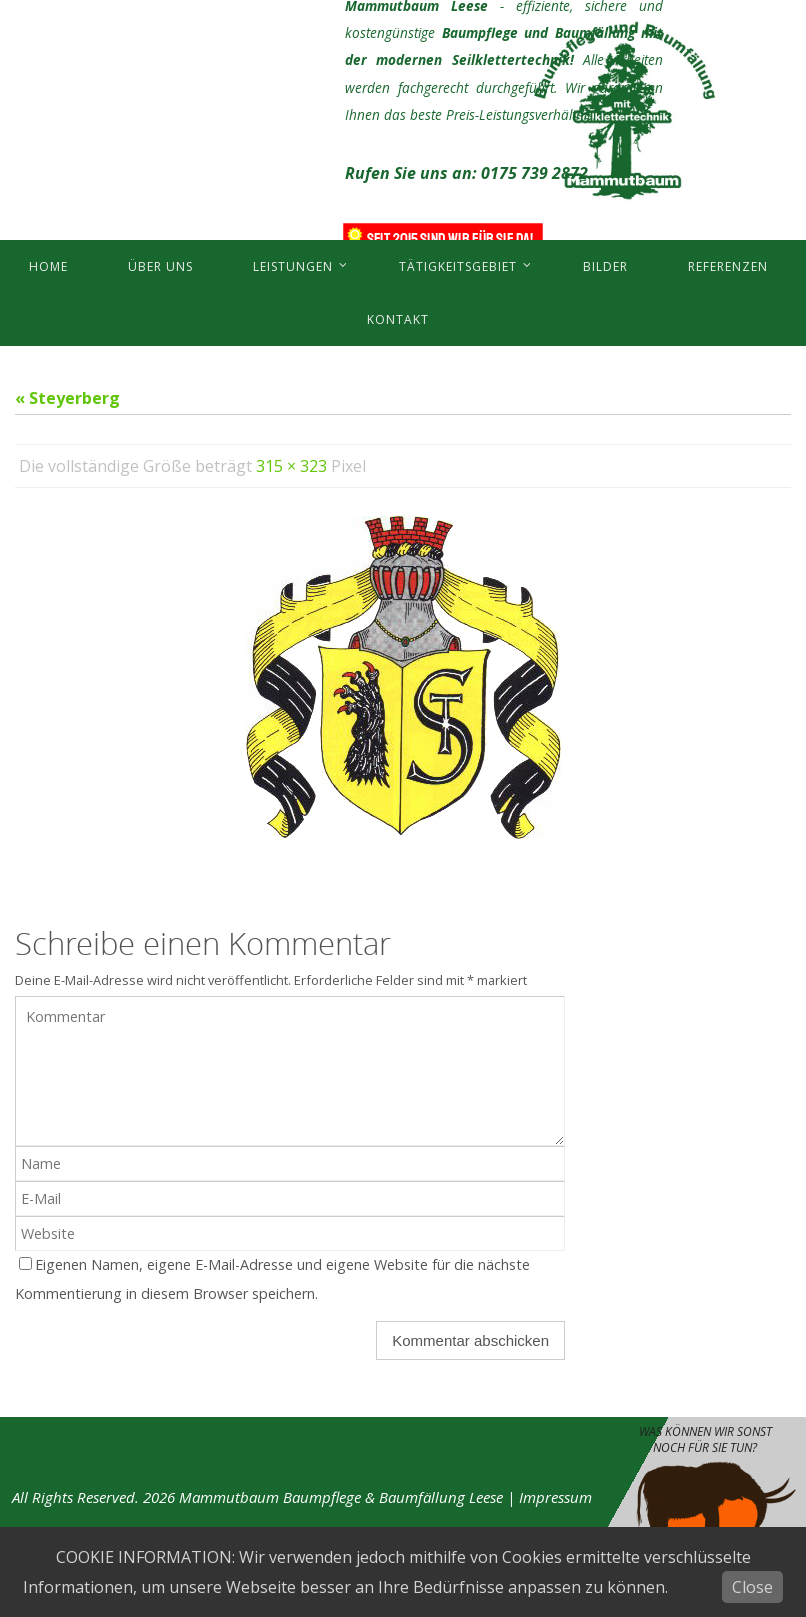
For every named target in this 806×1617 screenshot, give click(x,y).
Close (752, 1587)
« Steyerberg (67, 398)
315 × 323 (291, 466)
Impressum (555, 1497)
